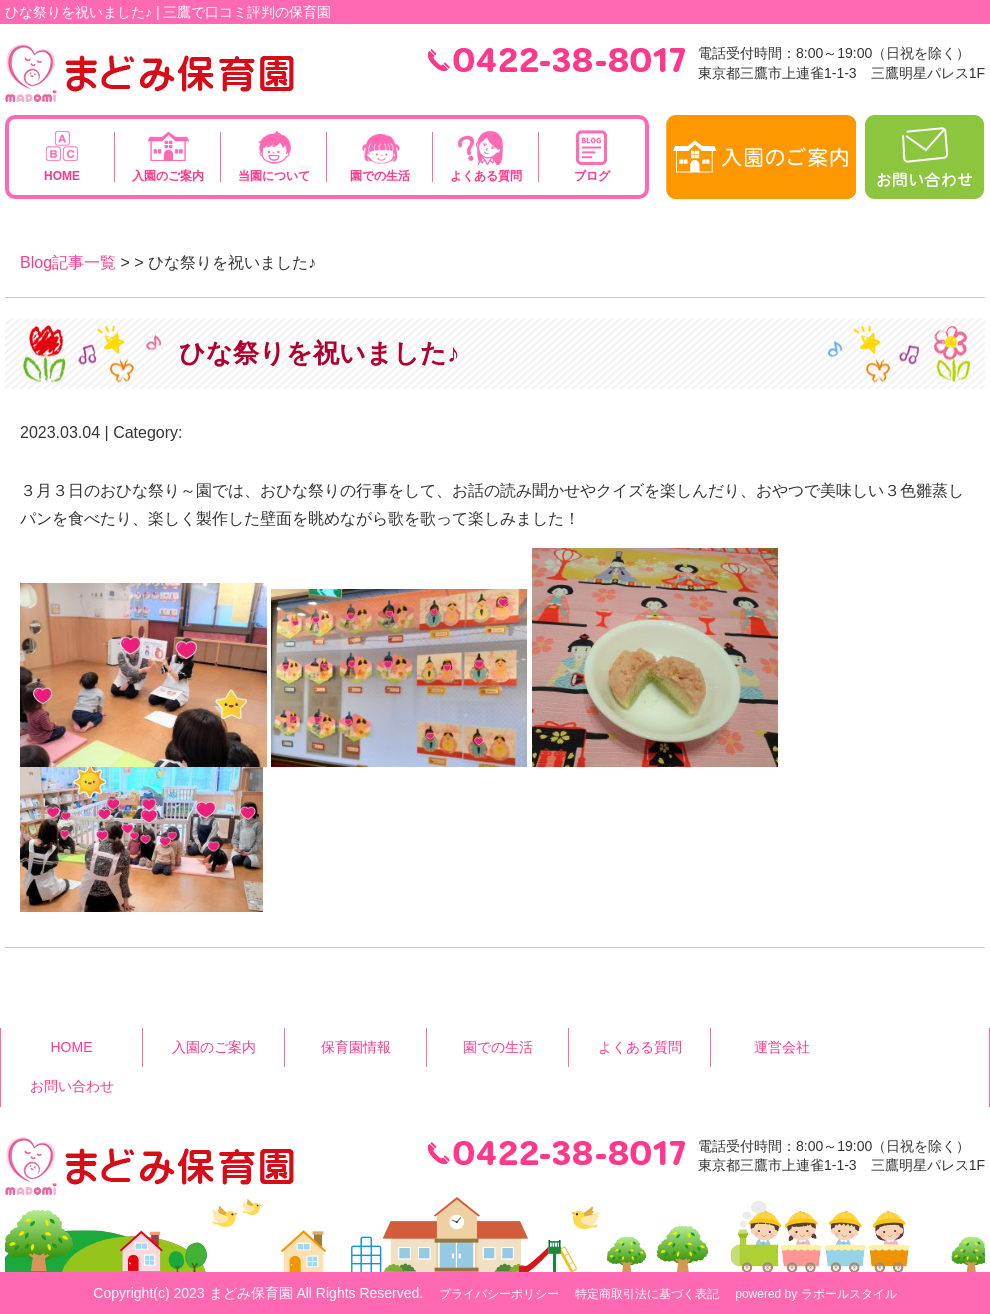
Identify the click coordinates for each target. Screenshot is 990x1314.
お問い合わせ (72, 1086)
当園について (274, 176)
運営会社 (782, 1047)
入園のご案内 (168, 176)
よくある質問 (486, 176)
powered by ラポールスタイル (815, 1294)
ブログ (592, 176)
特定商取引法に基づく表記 (647, 1294)
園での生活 (380, 176)
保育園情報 (356, 1047)
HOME (62, 176)
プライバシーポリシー (499, 1294)
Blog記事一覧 (68, 262)
